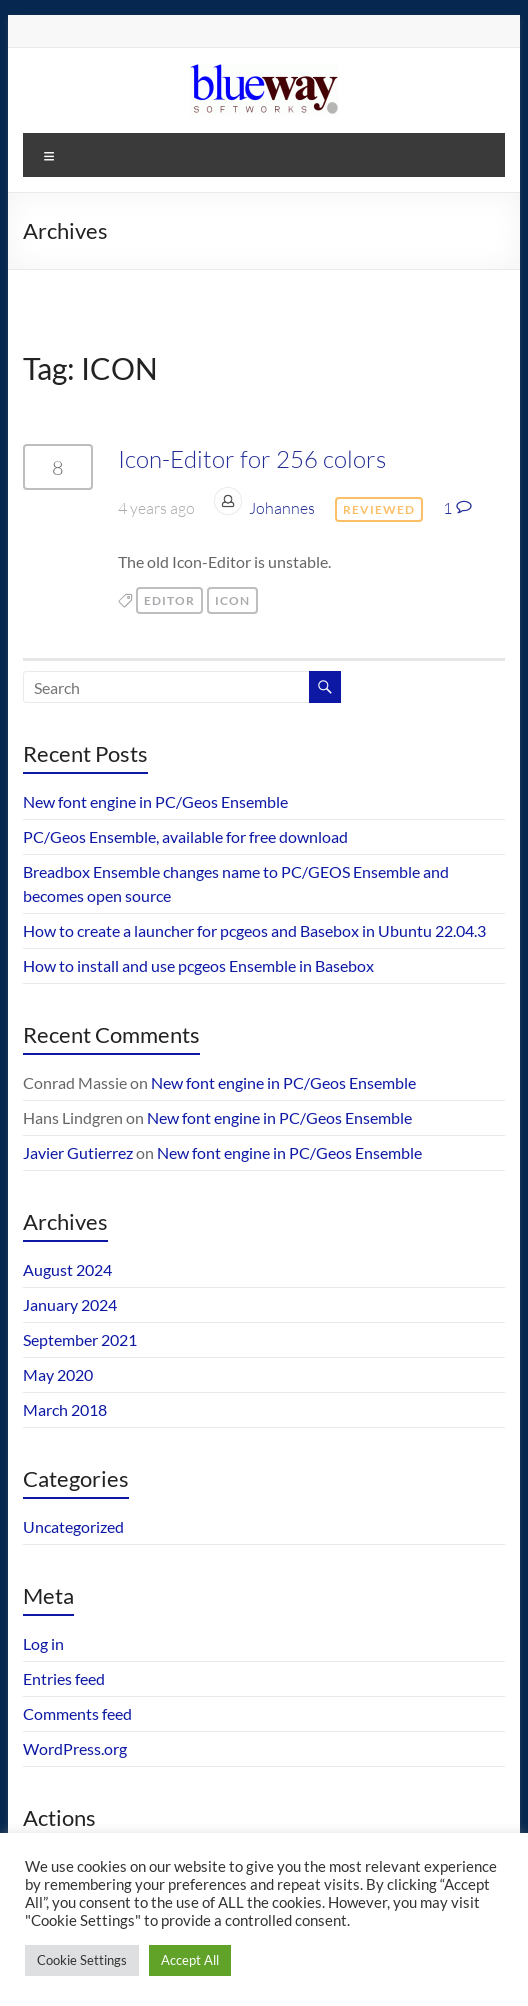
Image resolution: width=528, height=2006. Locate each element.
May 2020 (58, 1374)
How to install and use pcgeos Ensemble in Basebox (198, 965)
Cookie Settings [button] (82, 1960)
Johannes (282, 507)
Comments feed (77, 1713)
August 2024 (67, 1269)
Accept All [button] (190, 1960)
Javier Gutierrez (78, 1152)
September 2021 (80, 1339)
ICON (232, 600)
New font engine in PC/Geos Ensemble (155, 801)
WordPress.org (75, 1748)
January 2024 (70, 1304)
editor (169, 600)
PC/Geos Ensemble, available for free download (185, 836)
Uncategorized (73, 1526)
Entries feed (64, 1678)
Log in (43, 1643)
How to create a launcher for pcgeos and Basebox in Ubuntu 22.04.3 (254, 930)
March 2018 (65, 1409)
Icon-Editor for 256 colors (252, 458)
